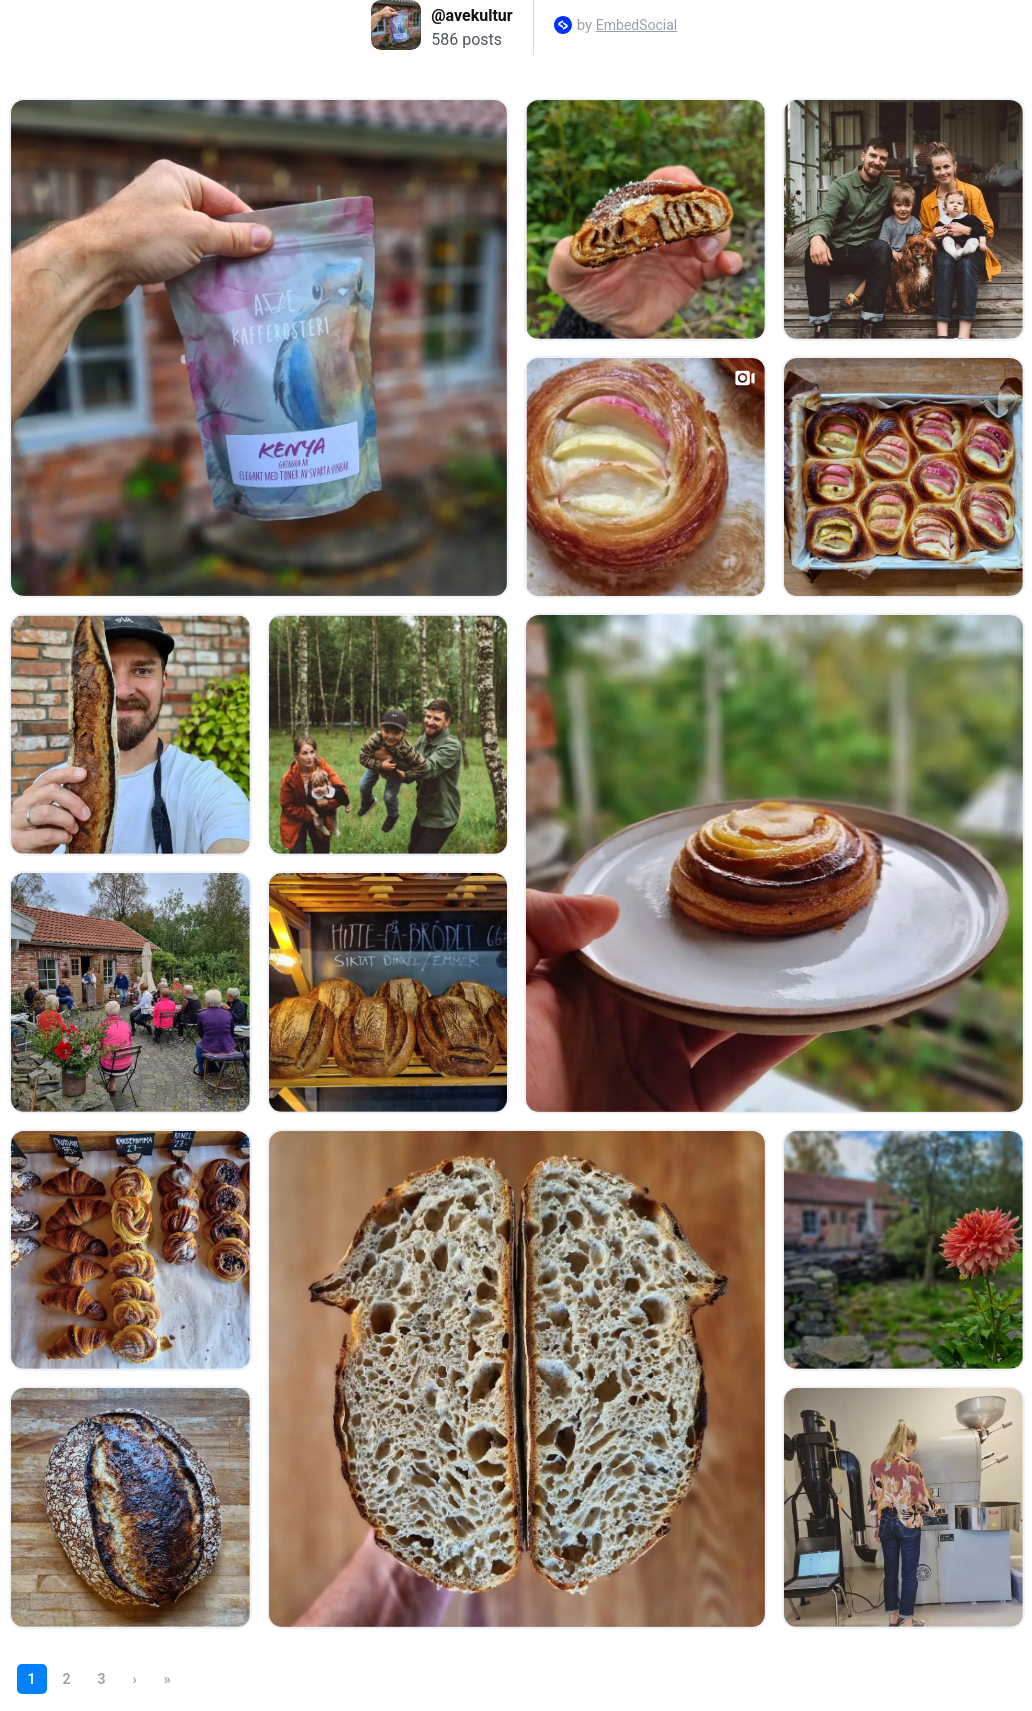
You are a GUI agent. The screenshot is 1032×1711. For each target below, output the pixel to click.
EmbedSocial (636, 25)
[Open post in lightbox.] (259, 348)
